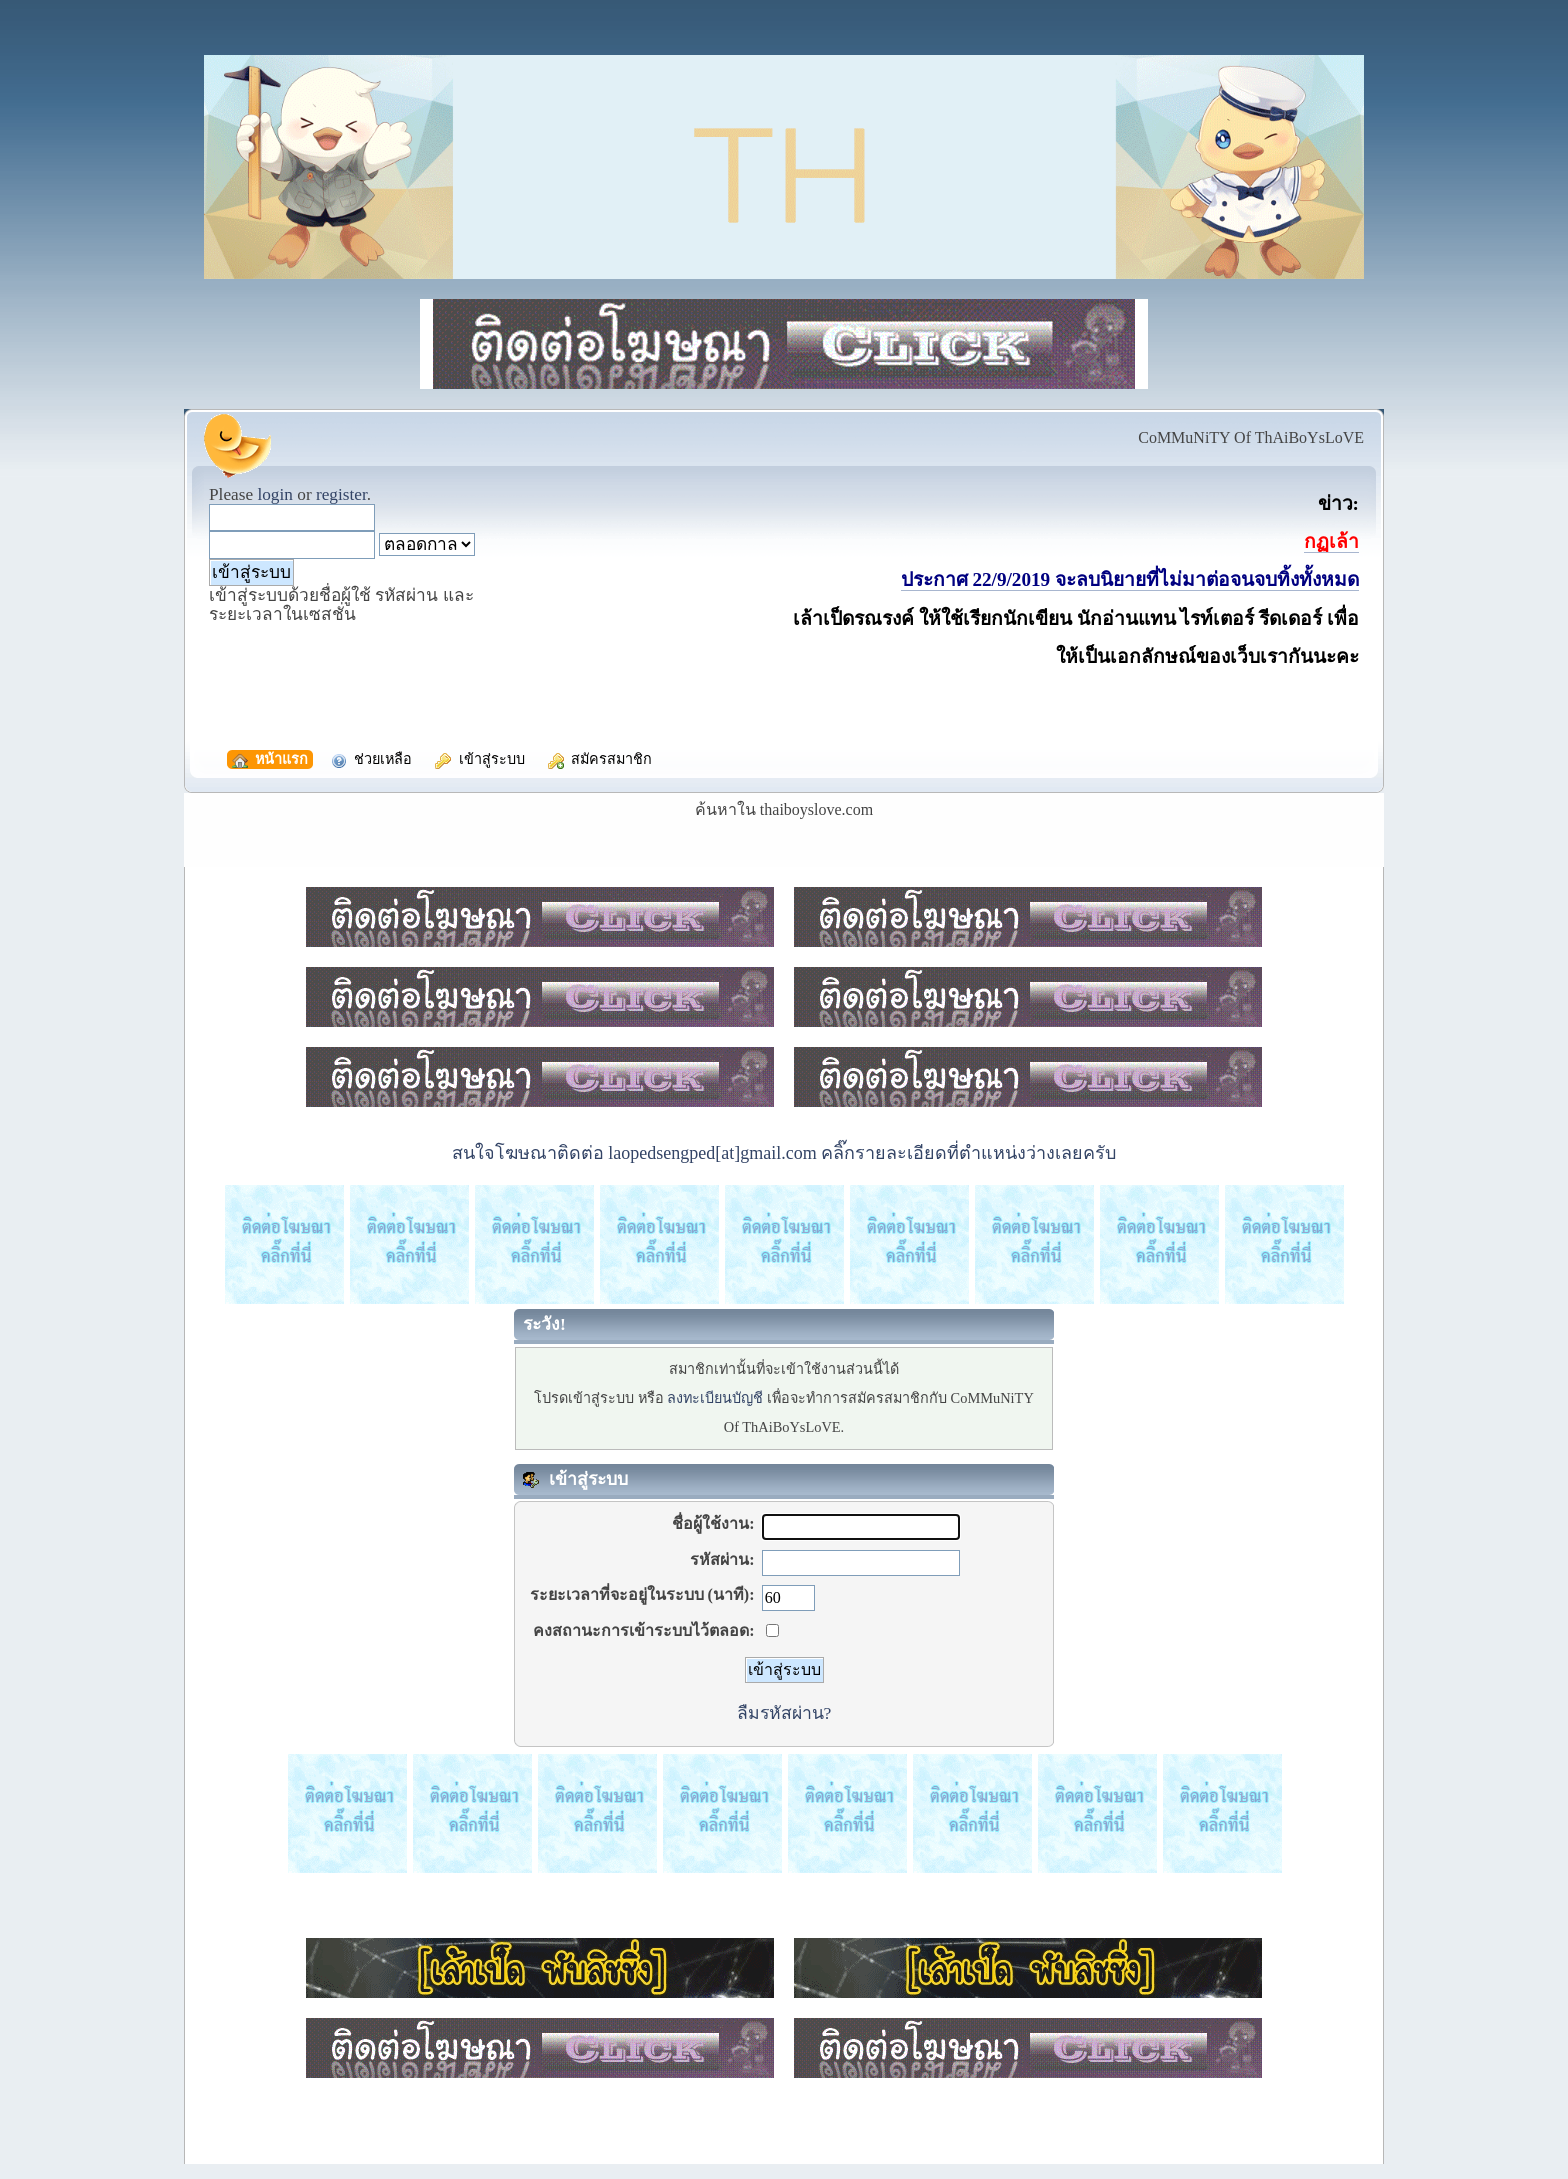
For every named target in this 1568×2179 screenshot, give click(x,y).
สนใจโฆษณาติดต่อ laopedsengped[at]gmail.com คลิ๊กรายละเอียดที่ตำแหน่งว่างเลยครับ (784, 1153)
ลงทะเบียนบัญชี (715, 1398)
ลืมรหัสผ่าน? (784, 1713)
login (275, 494)
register (341, 494)
